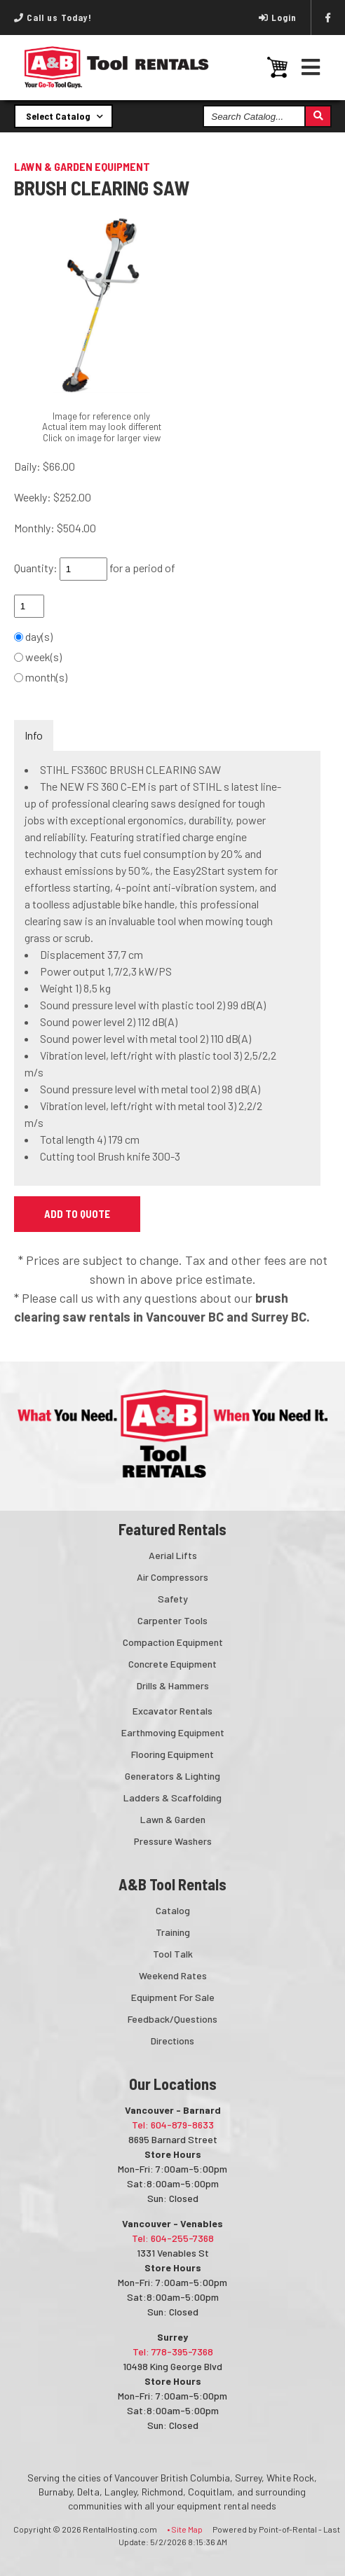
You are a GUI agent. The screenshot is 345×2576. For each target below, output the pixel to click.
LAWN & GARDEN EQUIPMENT (82, 166)
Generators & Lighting (172, 1776)
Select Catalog (64, 115)
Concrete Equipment (172, 1664)
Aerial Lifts (173, 1555)
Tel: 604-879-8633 (173, 2125)
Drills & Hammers (173, 1685)
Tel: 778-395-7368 (173, 2351)
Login (278, 17)
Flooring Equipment (172, 1754)
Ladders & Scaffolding (172, 1797)
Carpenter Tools (172, 1620)
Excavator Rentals (172, 1711)
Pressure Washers (173, 1841)
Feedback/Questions (172, 2019)
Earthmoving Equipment (172, 1732)
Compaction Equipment (173, 1642)
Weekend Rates (173, 1975)
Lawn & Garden (172, 1819)
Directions (172, 2041)
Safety (173, 1599)
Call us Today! (53, 17)
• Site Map (185, 2529)
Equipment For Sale (173, 1997)
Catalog (173, 1910)
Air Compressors (172, 1577)
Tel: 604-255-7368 (173, 2238)
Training (173, 1932)
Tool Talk (173, 1954)
